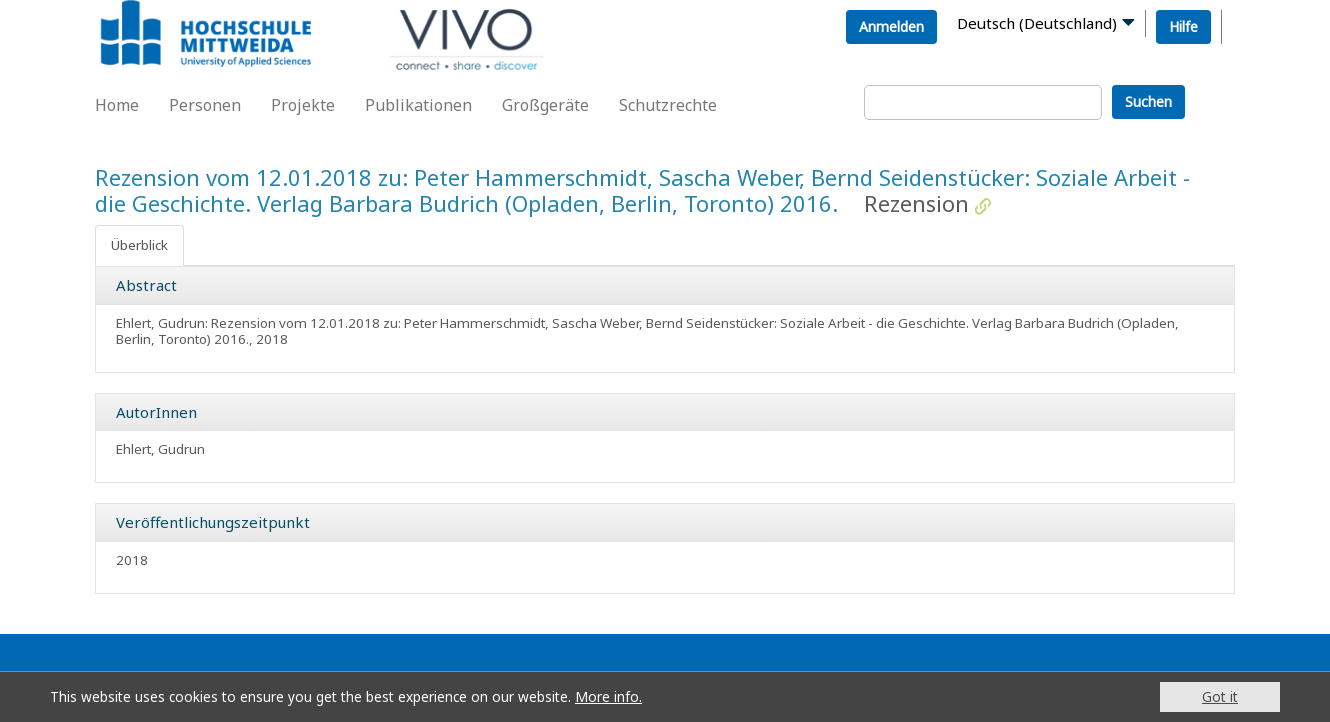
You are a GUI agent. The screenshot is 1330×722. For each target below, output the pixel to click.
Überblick (139, 245)
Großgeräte (545, 105)
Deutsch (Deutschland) (1037, 23)
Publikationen (418, 105)
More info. (608, 696)
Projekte (303, 105)
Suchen (1148, 101)
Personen (205, 105)
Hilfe (1183, 26)
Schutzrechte (668, 105)
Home (117, 105)
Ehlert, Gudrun (160, 449)
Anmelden (891, 26)
